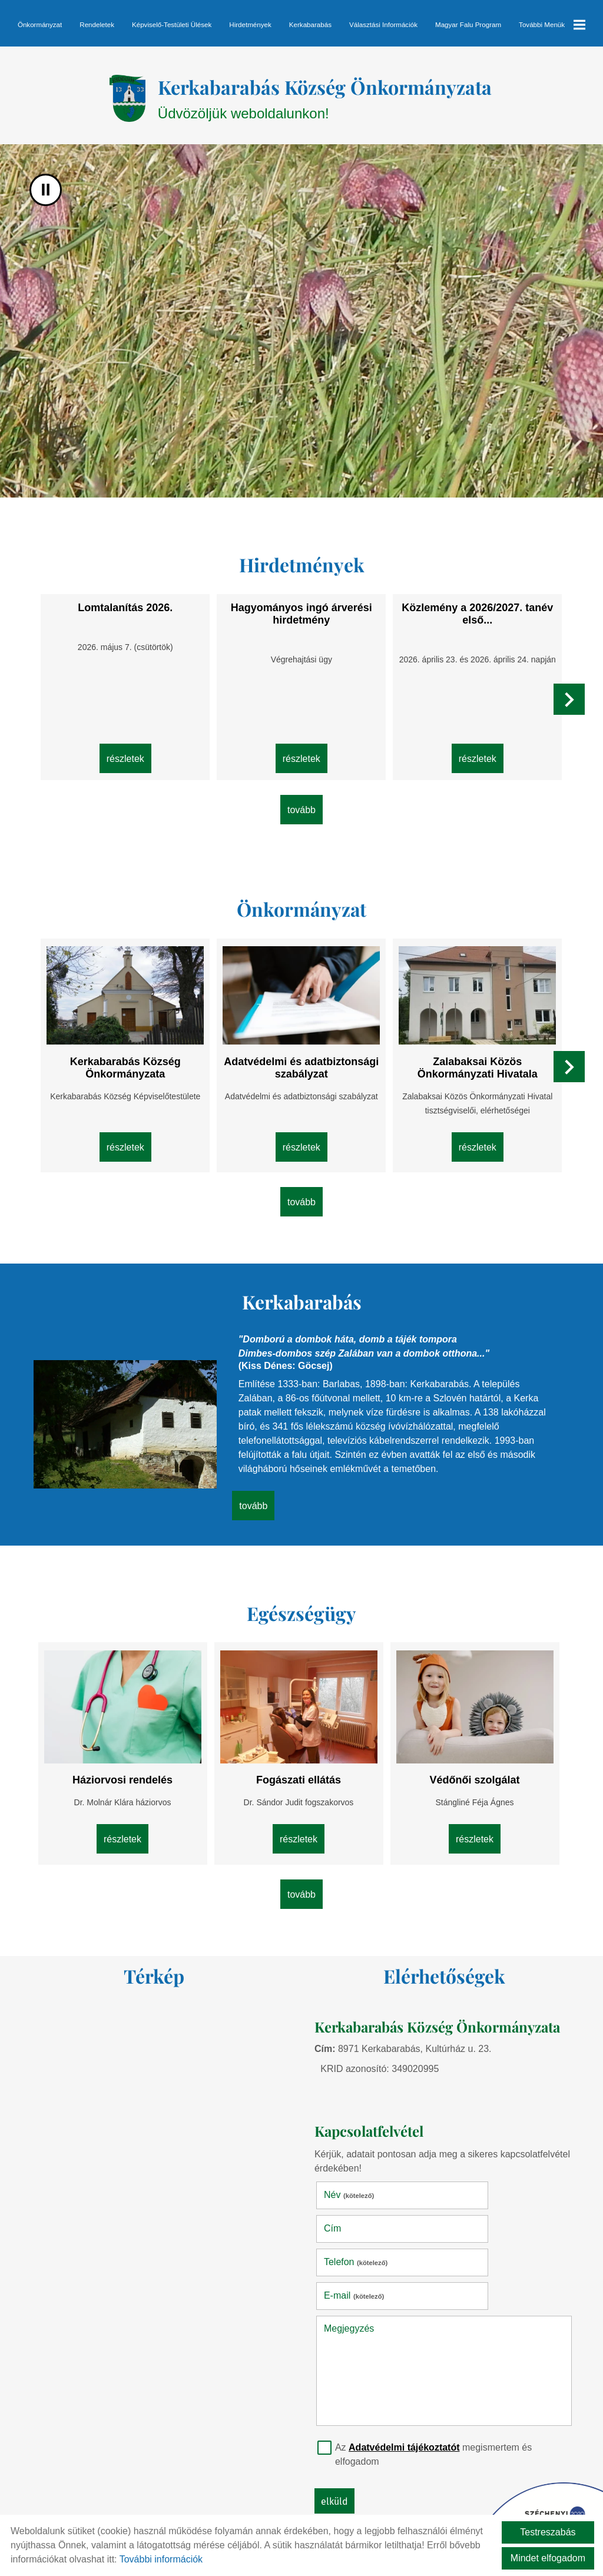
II (46, 195)
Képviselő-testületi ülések (171, 24)
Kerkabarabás (310, 24)
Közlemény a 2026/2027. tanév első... (470, 617)
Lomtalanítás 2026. (133, 611)
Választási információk (383, 24)
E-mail (483, 2207)
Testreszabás (547, 2532)
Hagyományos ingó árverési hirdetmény (301, 617)
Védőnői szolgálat (467, 1763)
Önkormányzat (40, 24)
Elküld (339, 2412)
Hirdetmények (250, 24)
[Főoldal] (107, 101)
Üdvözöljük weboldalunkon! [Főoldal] (326, 101)
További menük (552, 25)
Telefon (360, 2207)
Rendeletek (96, 24)
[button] (566, 706)
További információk (161, 2559)
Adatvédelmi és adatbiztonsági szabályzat (302, 1058)
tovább (301, 811)
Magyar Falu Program (468, 24)
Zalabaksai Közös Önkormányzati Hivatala (470, 1058)
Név (354, 2173)
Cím (461, 2173)
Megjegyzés (354, 2239)
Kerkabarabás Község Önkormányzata (133, 1058)
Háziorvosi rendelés (130, 1763)
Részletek (133, 758)
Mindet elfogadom (548, 2558)
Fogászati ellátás (298, 1763)
